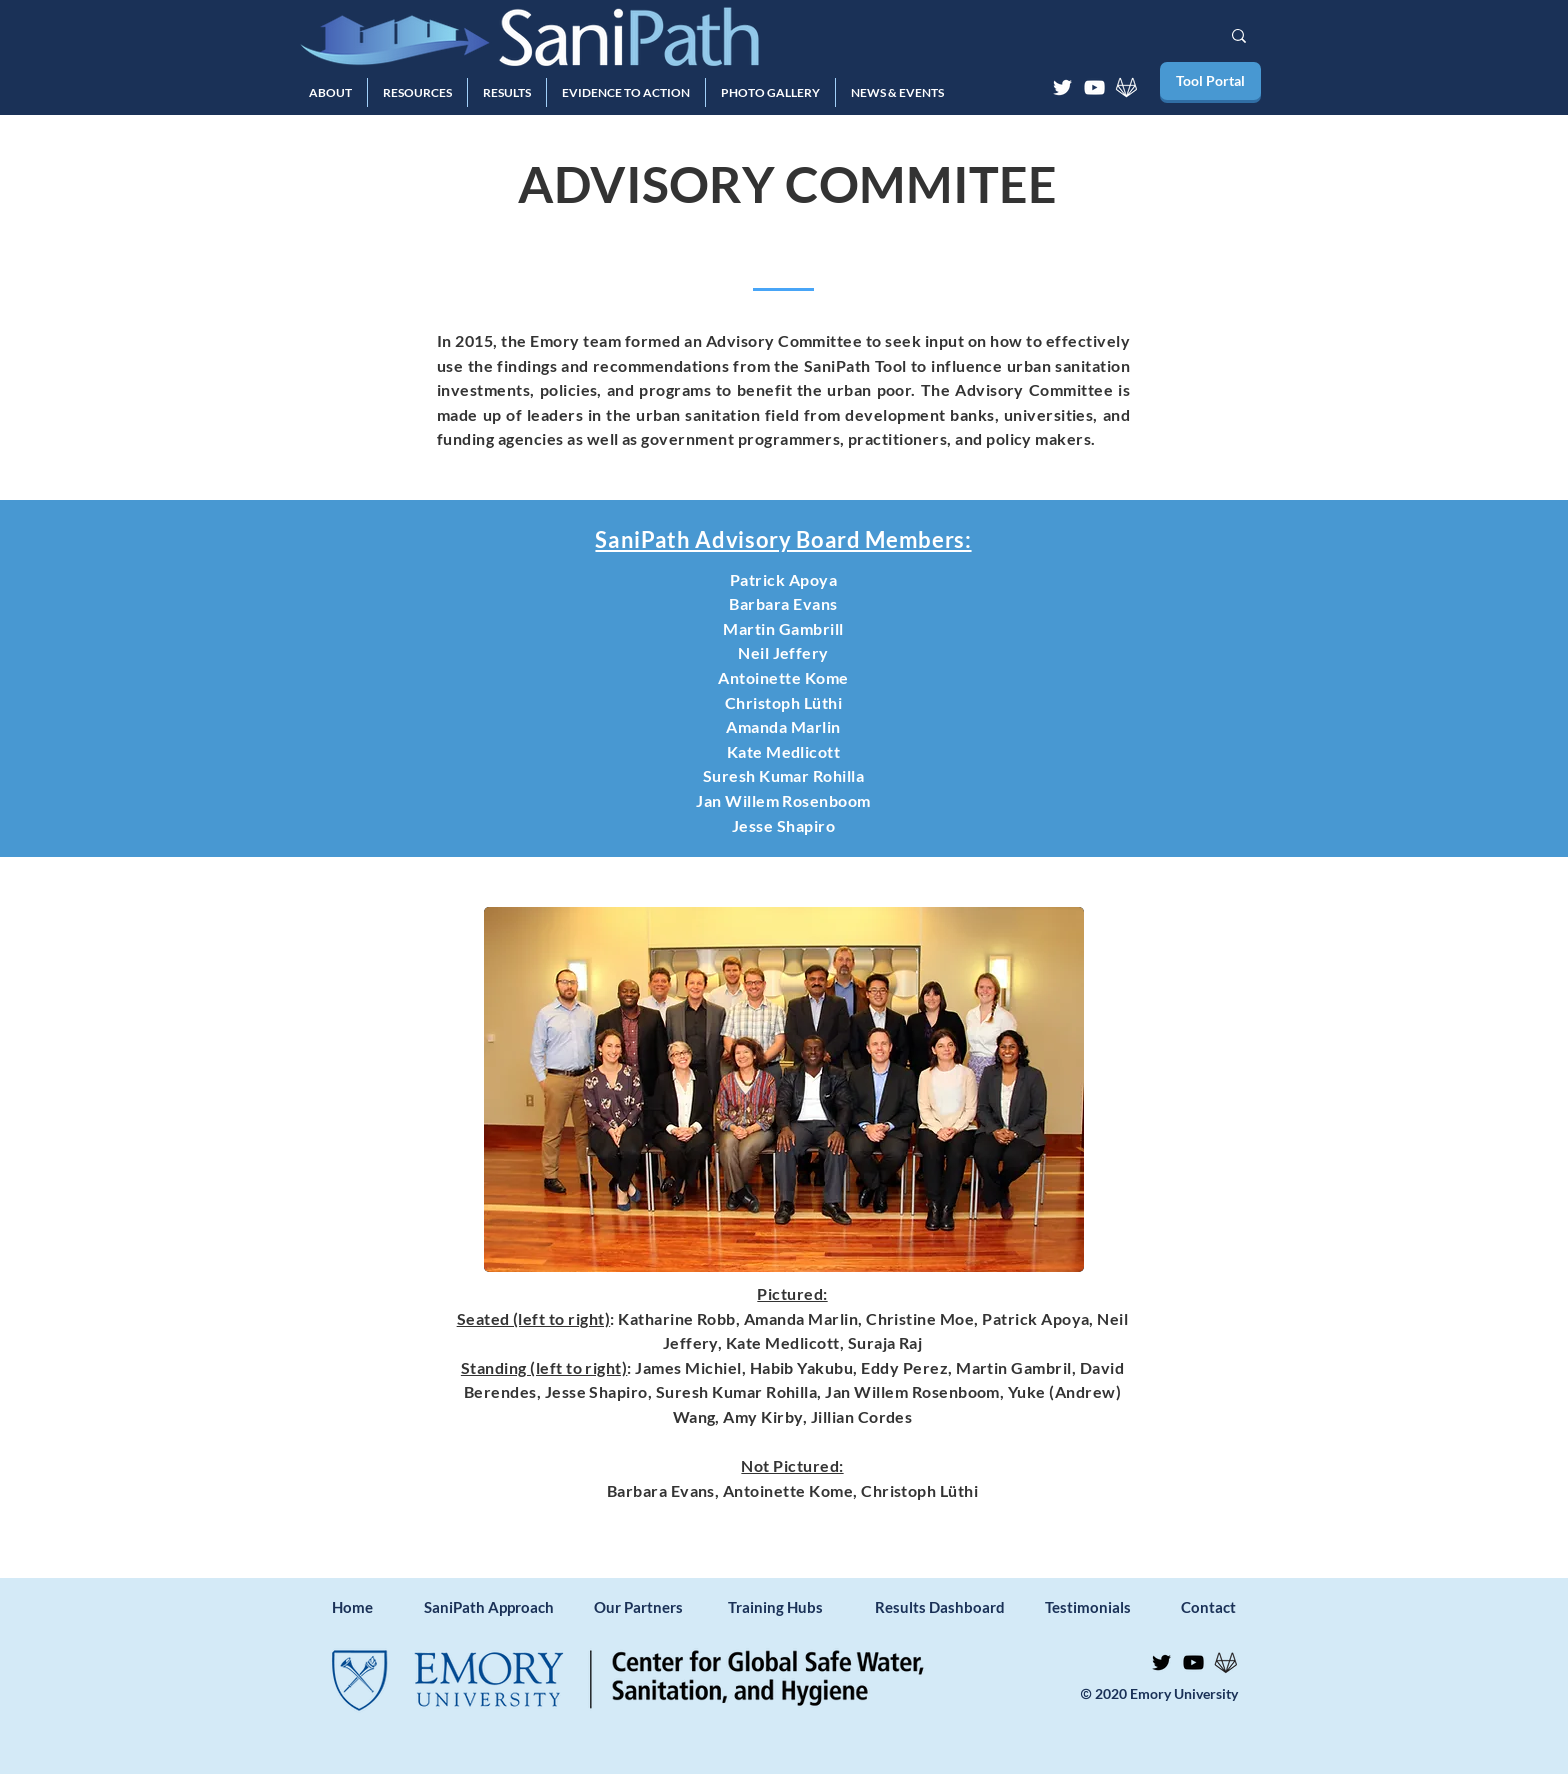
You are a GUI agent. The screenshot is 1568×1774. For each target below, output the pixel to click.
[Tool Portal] (1210, 81)
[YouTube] (1094, 87)
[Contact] (1214, 1607)
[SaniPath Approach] (489, 1607)
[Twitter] (1062, 87)
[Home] (365, 1607)
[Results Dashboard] (940, 1607)
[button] (330, 92)
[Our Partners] (658, 1607)
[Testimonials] (1088, 1607)
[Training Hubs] (792, 1607)
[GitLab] (1126, 87)
